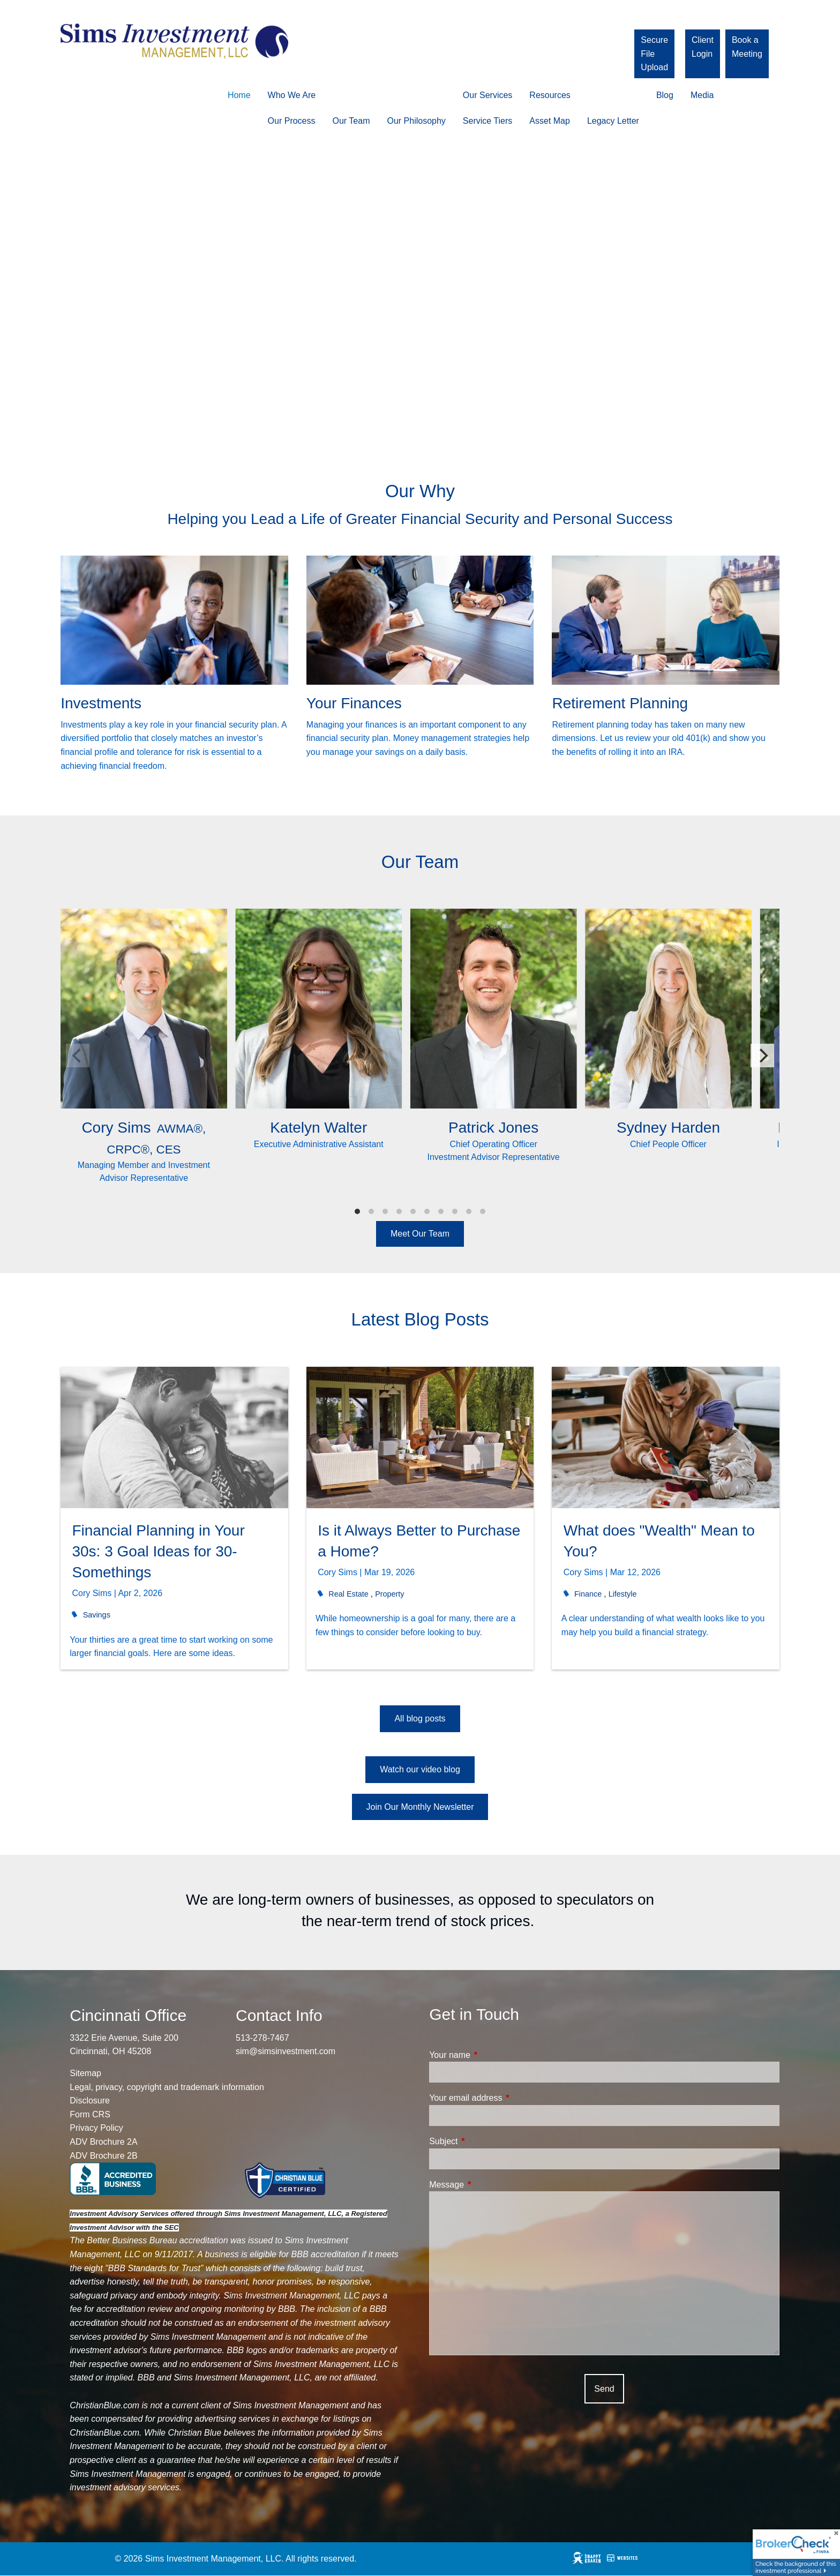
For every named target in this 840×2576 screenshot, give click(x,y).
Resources (549, 95)
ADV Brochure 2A (103, 2141)
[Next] (762, 1055)
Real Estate (348, 1594)
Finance (588, 1594)
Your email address (506, 2097)
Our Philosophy (416, 120)
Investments (101, 703)
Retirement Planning (620, 703)
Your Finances (354, 703)
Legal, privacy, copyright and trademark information (167, 2087)
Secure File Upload (654, 53)
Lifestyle (623, 1594)
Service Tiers (487, 120)
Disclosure (90, 2100)
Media (702, 95)
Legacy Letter (613, 120)
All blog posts (419, 1718)
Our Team (351, 120)
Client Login (703, 46)
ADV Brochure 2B (103, 2155)
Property (389, 1594)
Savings (96, 1615)
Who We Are (292, 95)
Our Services (487, 95)
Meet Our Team (420, 1233)
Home (239, 95)
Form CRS (90, 2114)
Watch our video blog (420, 1769)
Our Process (292, 120)
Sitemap (85, 2073)
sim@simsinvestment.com (285, 2051)
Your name (490, 2055)
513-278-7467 (262, 2037)
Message (487, 2184)
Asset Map (549, 120)
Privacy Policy (96, 2127)
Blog (664, 95)
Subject (484, 2141)
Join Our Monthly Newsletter (420, 1806)
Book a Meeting (747, 46)
